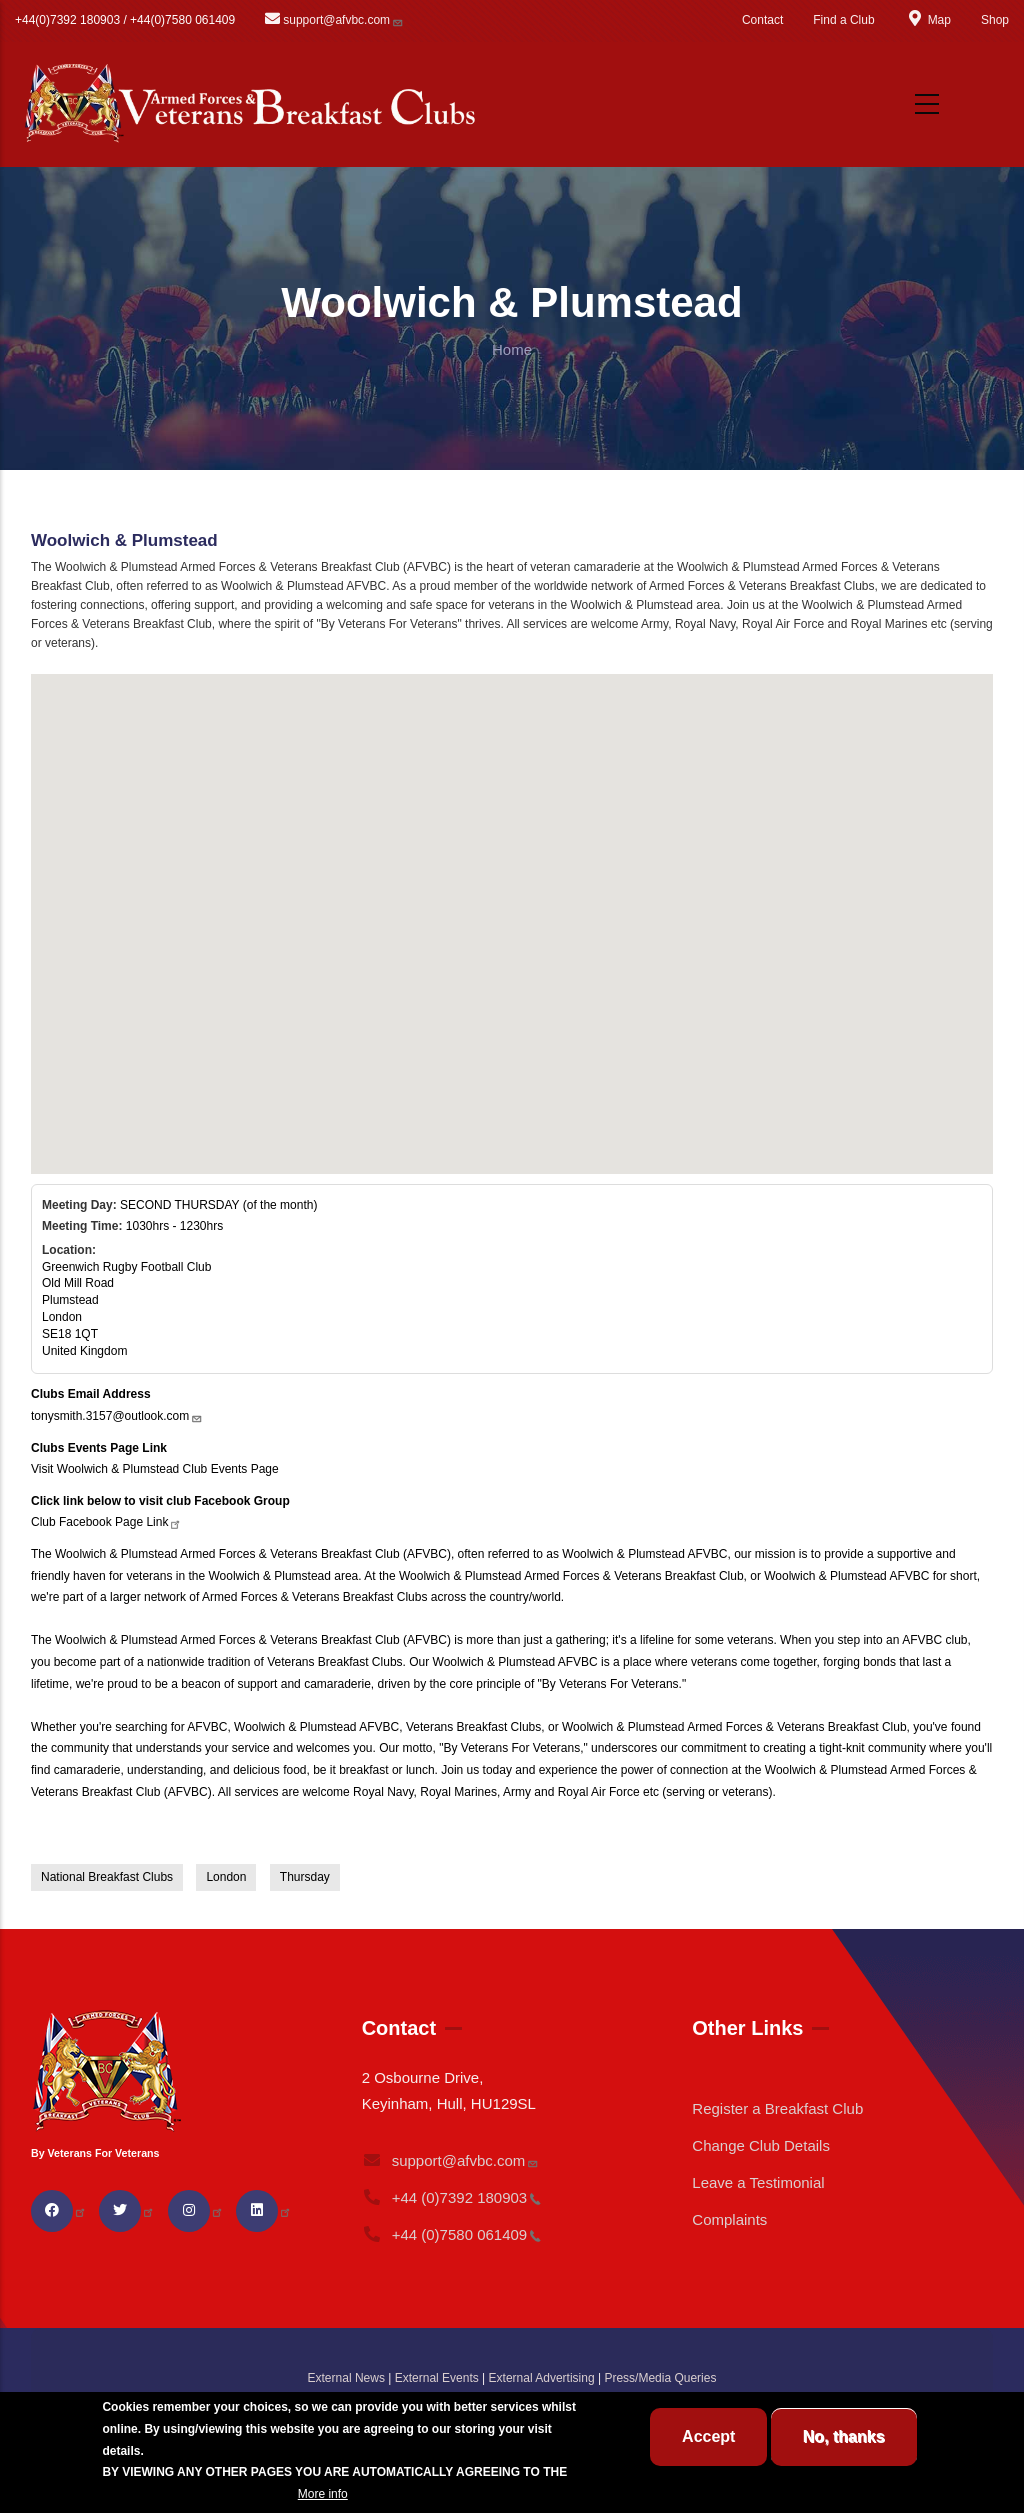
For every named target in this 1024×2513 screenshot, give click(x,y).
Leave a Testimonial (758, 2182)
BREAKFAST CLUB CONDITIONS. (198, 2494)
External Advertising (542, 2378)
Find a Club (843, 20)
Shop (995, 20)
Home (512, 349)
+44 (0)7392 (452, 2197)
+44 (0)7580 (452, 2234)
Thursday (305, 1877)
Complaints (729, 2219)
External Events (437, 2378)
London (226, 1877)
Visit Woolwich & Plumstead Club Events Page (155, 1469)
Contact (762, 20)
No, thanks (844, 2436)
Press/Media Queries (660, 2378)
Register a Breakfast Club (777, 2108)
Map (928, 20)
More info (323, 2494)
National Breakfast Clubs (107, 1877)
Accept (708, 2436)
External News (346, 2378)
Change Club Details (761, 2145)
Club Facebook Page (106, 1522)
